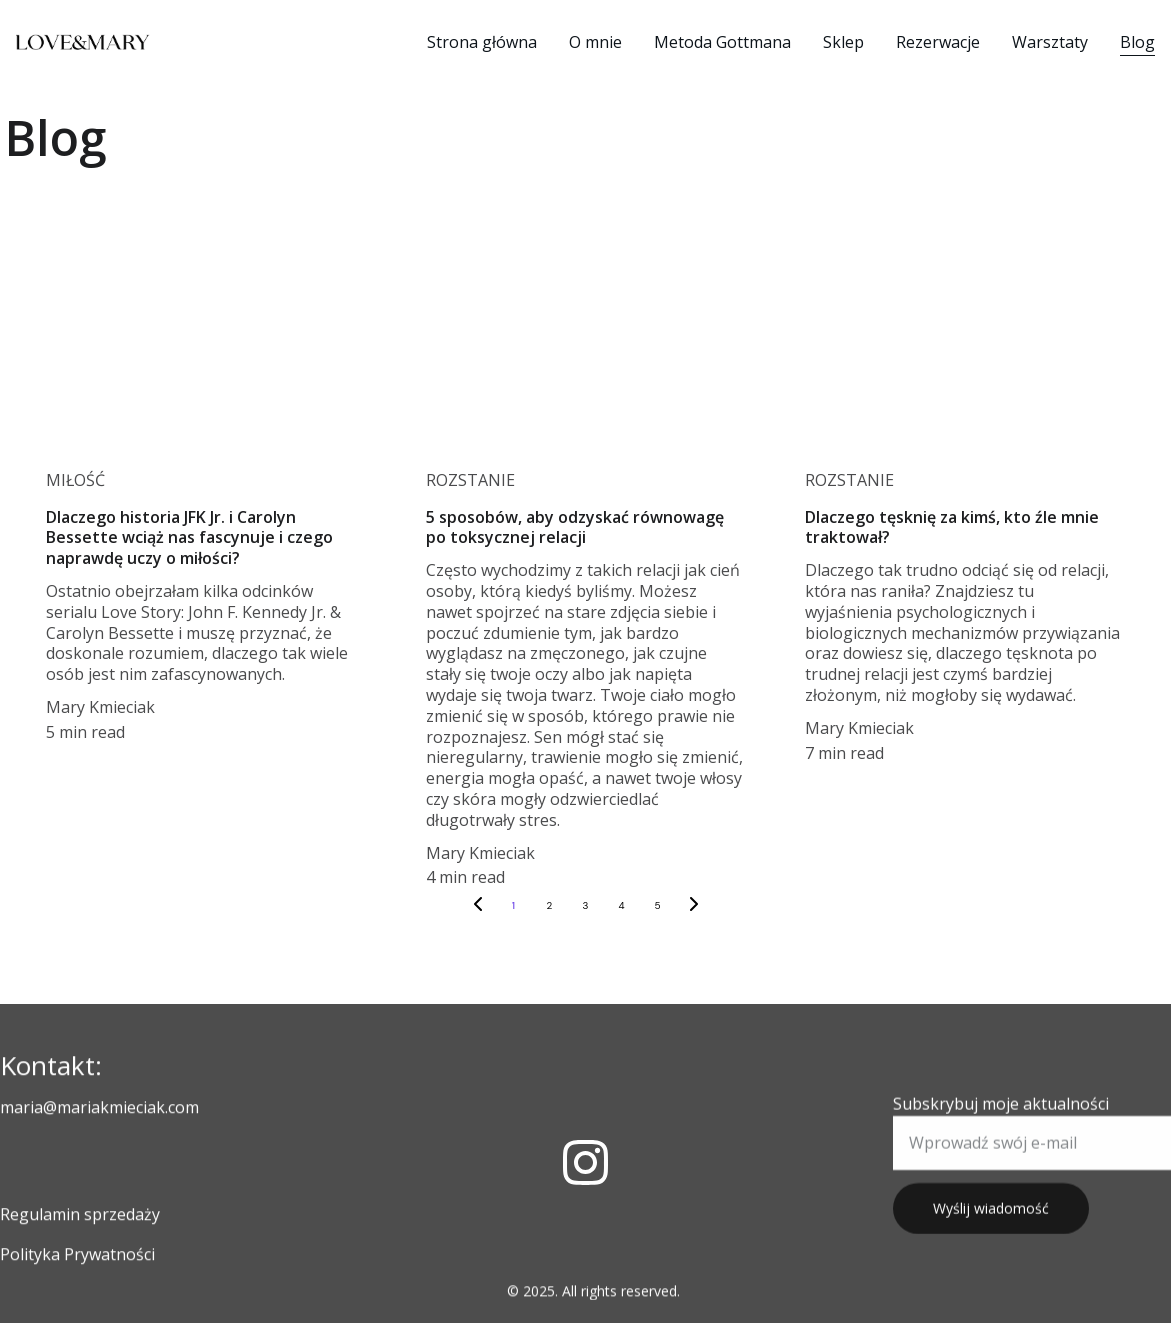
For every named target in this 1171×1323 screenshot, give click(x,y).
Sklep (843, 42)
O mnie (595, 42)
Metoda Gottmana (722, 42)
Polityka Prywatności (77, 1257)
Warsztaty (1050, 42)
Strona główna (482, 42)
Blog (1137, 42)
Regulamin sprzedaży (80, 1217)
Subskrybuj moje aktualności (1001, 1120)
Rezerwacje (938, 42)
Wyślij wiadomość (991, 1224)
